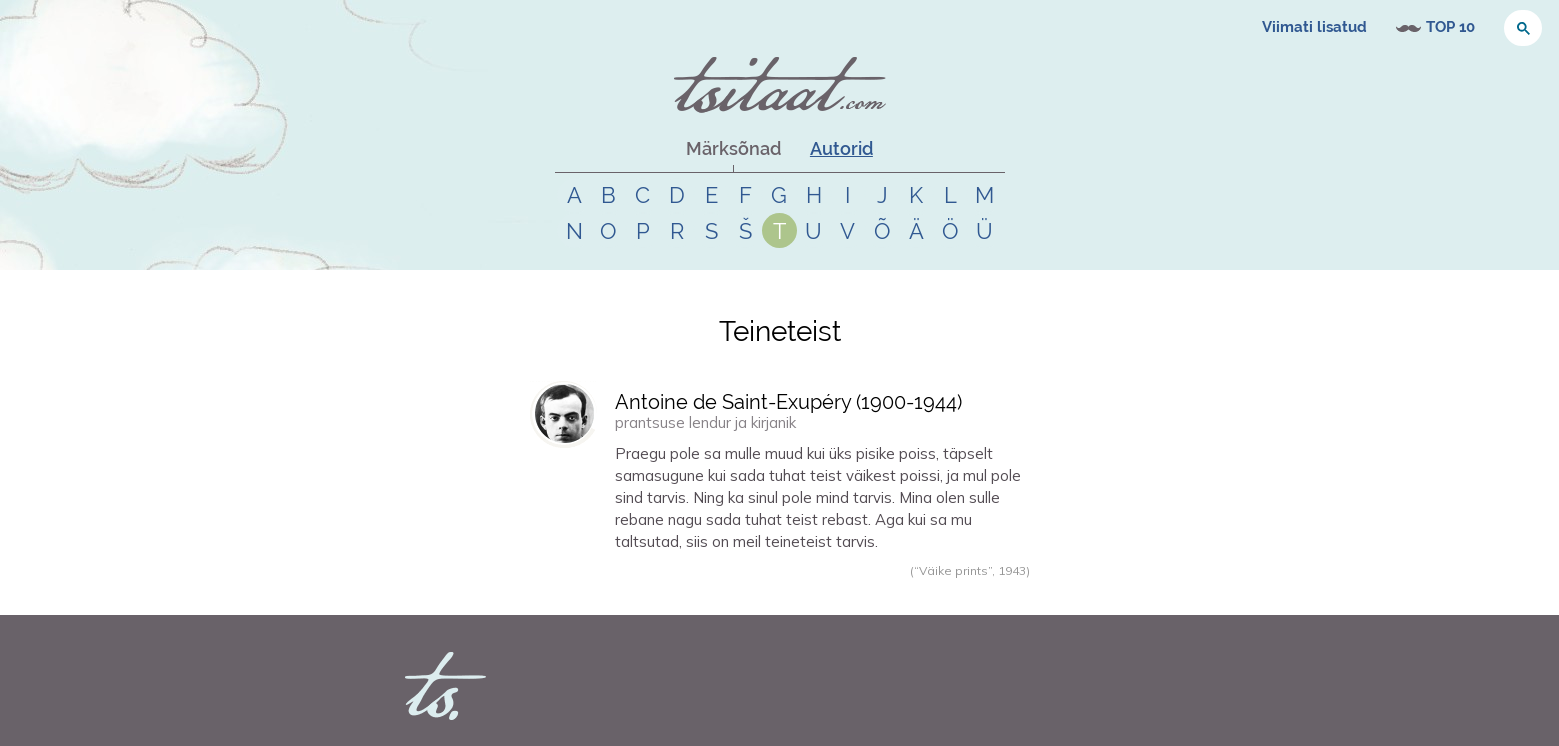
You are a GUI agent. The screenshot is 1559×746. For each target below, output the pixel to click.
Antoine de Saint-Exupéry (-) (788, 402)
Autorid (841, 148)
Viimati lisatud (1314, 27)
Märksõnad (733, 148)
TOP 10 (1450, 27)
